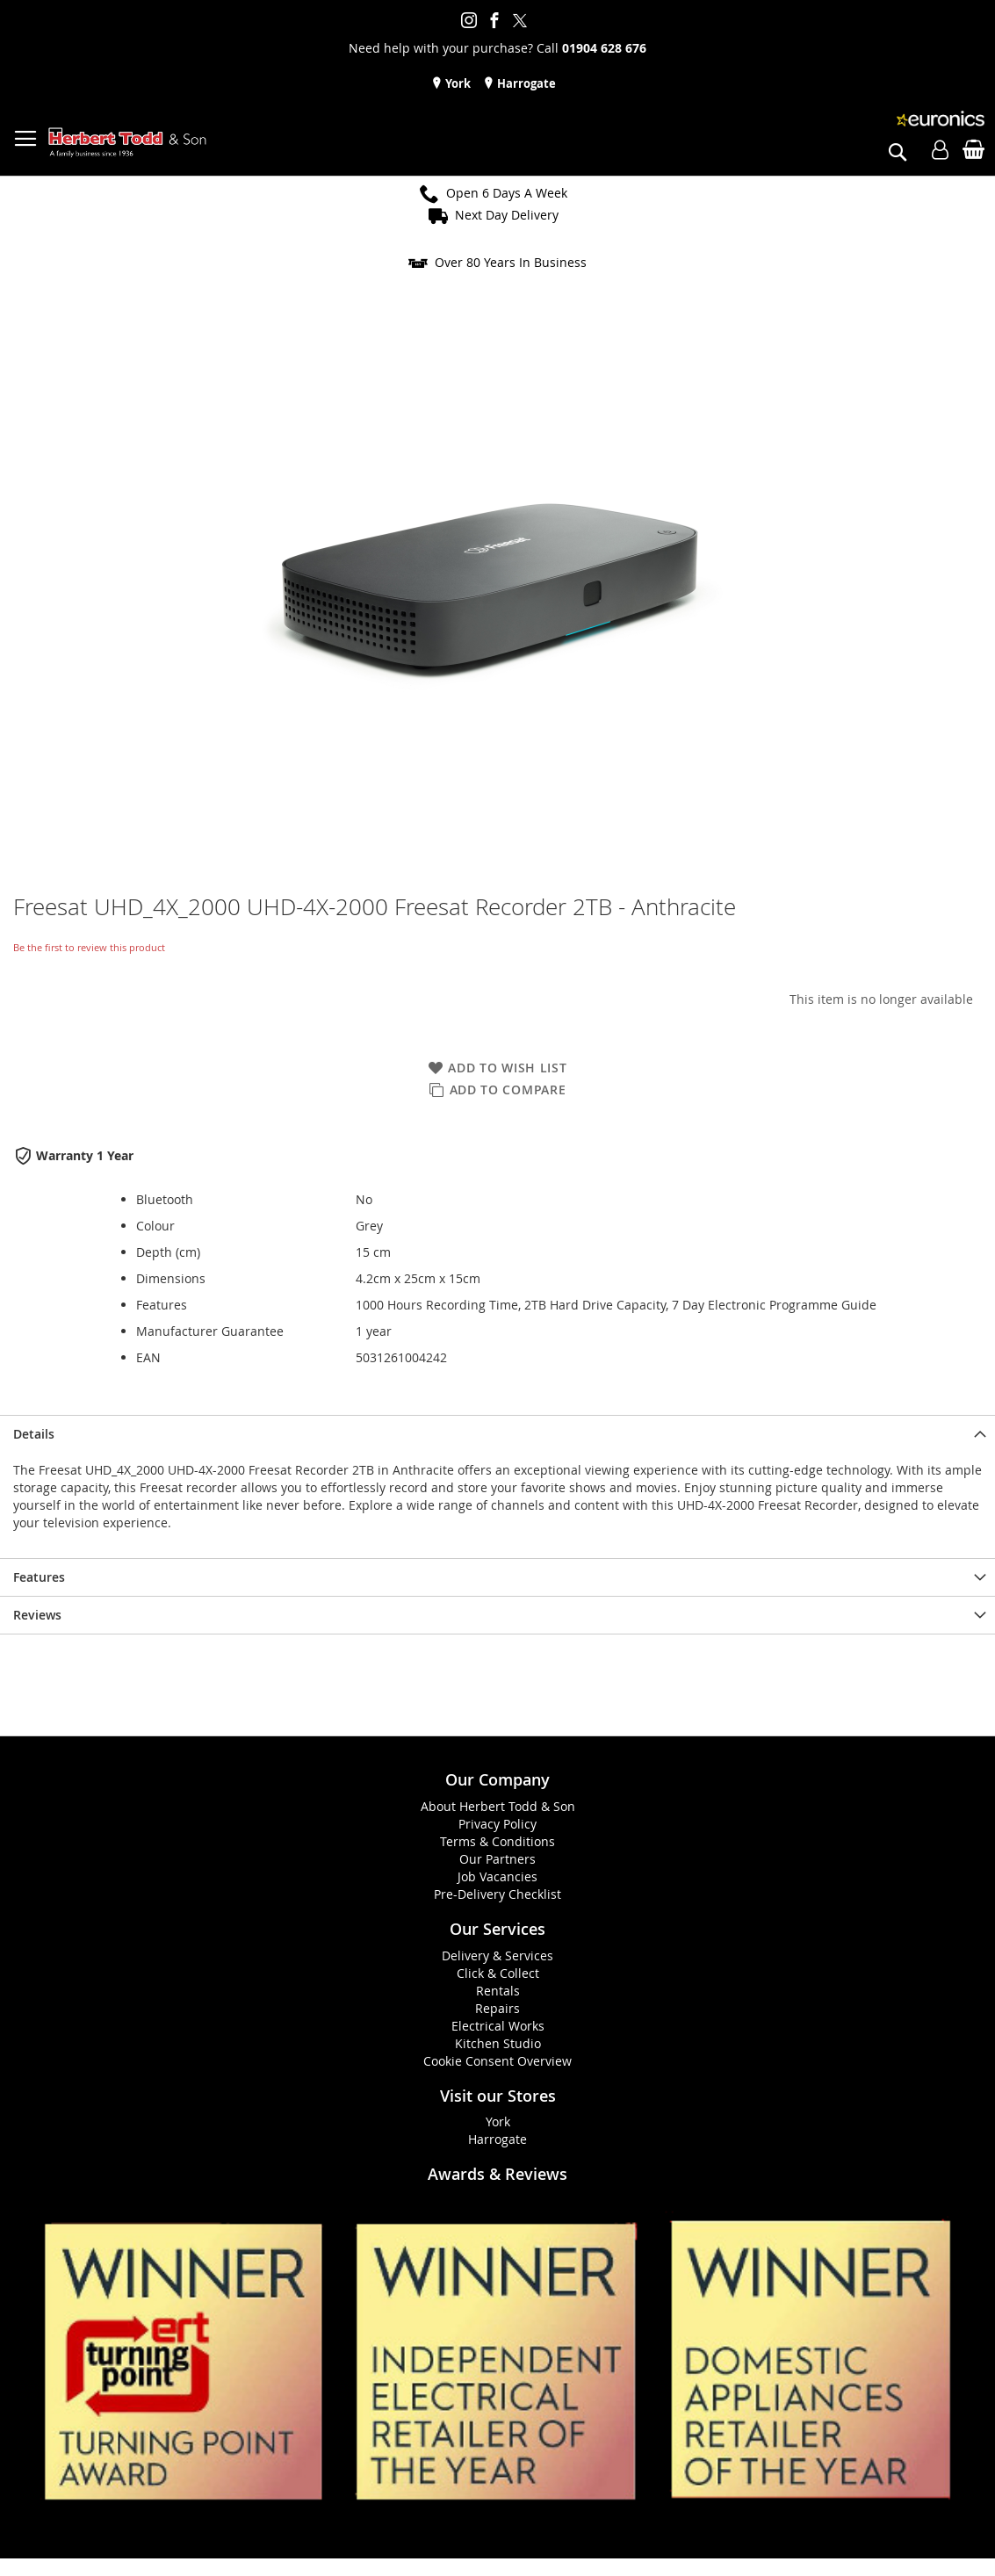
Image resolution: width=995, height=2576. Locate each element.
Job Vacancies (497, 1876)
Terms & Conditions (497, 1841)
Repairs (497, 2008)
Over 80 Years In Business (511, 262)
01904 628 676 (604, 48)
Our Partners (497, 1859)
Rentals (498, 1990)
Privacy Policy (497, 1823)
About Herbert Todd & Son (498, 1806)
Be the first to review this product (89, 947)
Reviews (37, 1614)
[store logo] (127, 142)
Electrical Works (497, 2025)
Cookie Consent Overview (497, 2061)
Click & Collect (498, 1973)
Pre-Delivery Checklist (497, 1894)
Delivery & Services (497, 1955)
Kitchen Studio (498, 2043)
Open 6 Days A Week (506, 192)
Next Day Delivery (507, 214)
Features (39, 1577)
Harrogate (525, 83)
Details (33, 1433)
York (457, 83)
